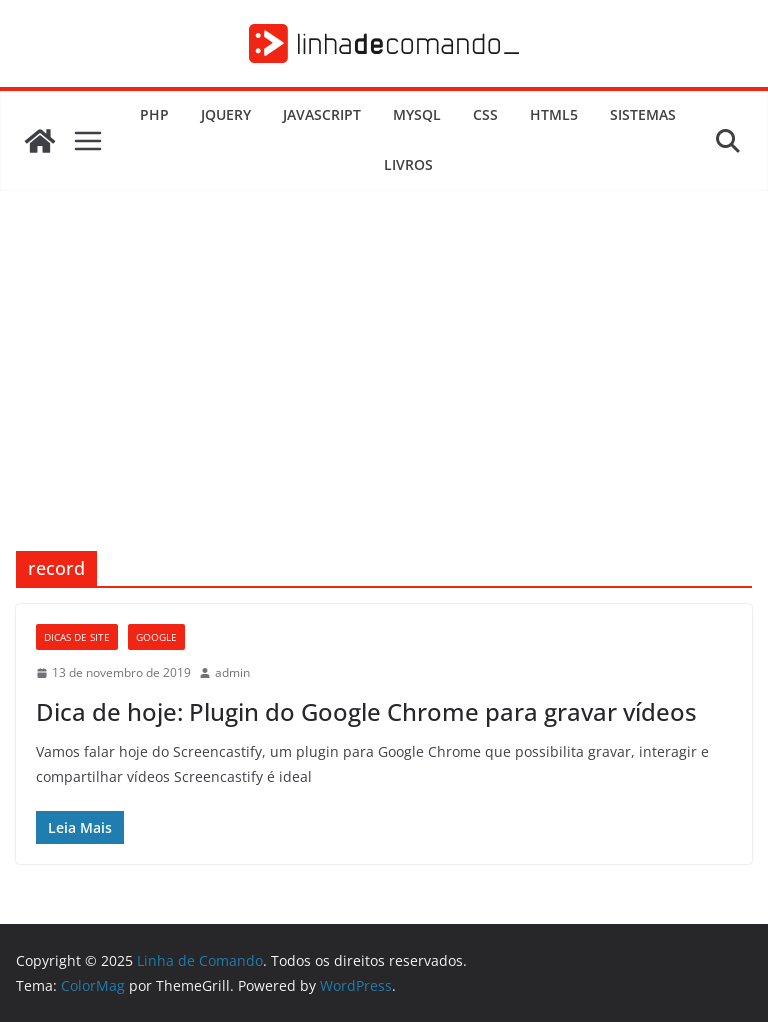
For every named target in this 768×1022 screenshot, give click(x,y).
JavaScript (322, 114)
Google (156, 637)
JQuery (226, 114)
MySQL (417, 114)
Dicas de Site (77, 637)
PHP (154, 114)
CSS (485, 114)
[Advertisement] (384, 401)
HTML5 (554, 114)
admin (232, 672)
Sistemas (643, 114)
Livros (408, 164)
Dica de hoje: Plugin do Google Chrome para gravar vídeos (366, 711)
